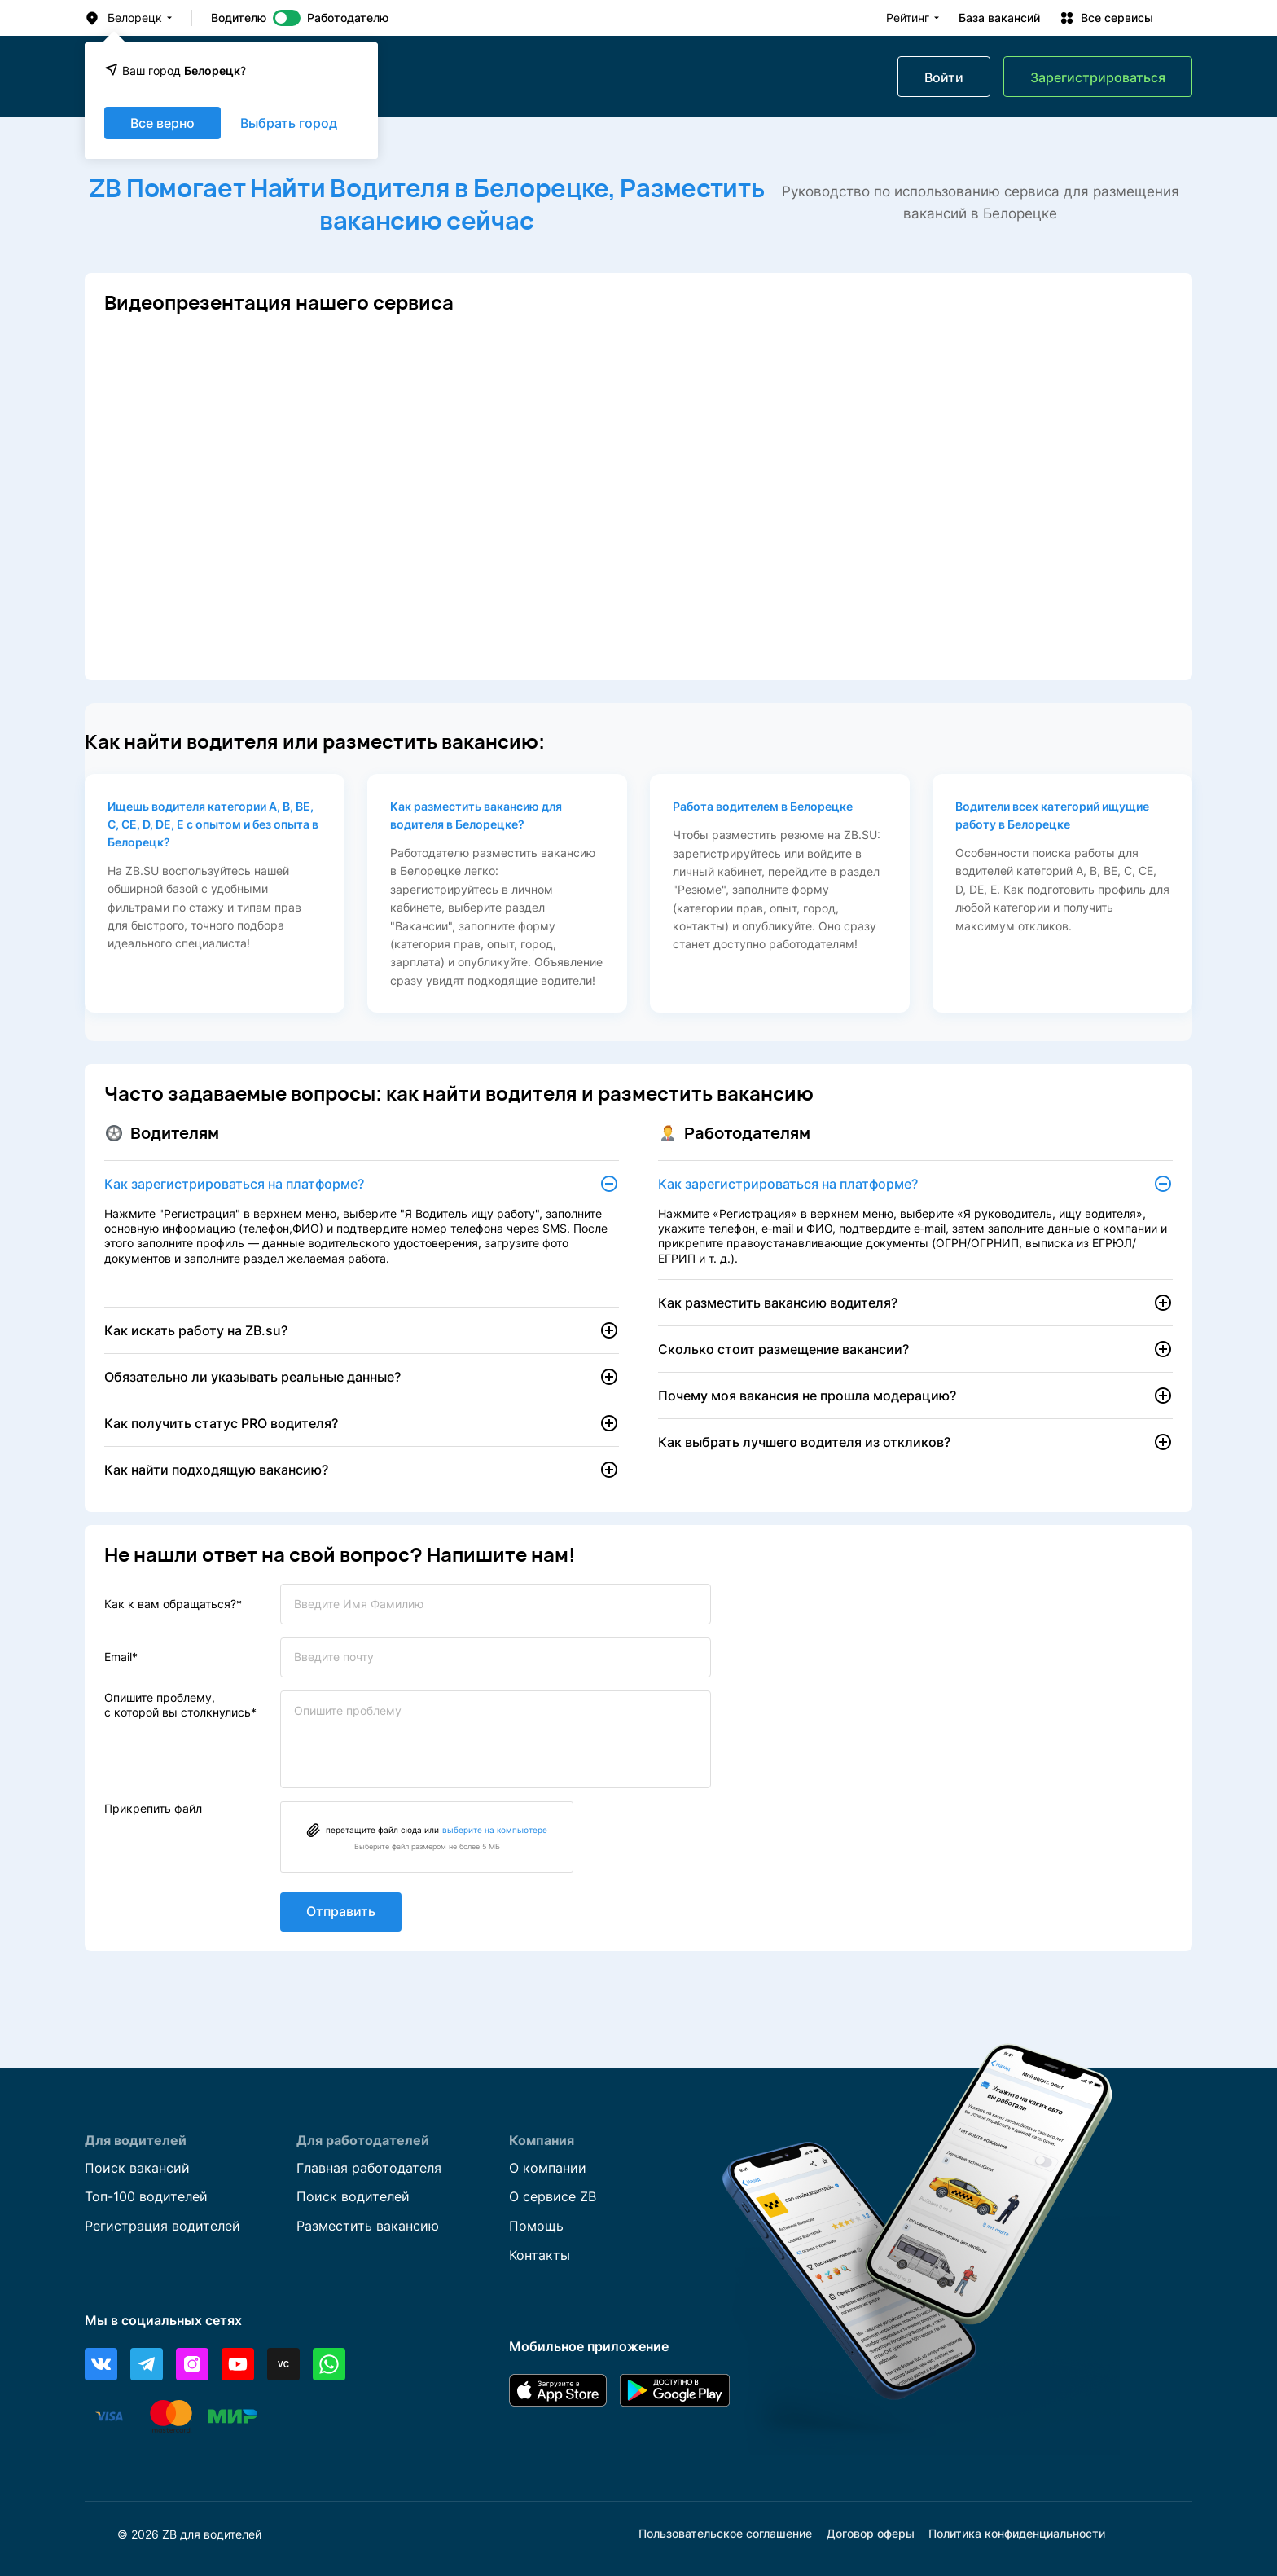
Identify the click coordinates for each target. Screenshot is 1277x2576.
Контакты (539, 2255)
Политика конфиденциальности (1016, 2534)
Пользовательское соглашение (725, 2534)
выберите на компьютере (494, 1833)
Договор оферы (871, 2534)
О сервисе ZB (552, 2196)
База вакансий (999, 17)
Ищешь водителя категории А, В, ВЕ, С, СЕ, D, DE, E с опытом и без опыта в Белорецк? (213, 824)
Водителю (238, 17)
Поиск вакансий (137, 2167)
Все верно (162, 123)
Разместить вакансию (367, 2226)
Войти (943, 77)
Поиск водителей (353, 2196)
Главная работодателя (368, 2167)
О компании (547, 2167)
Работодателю (347, 17)
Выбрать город (288, 123)
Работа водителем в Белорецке (763, 806)
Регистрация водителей (162, 2226)
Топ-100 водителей (146, 2196)
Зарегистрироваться (1097, 77)
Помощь (536, 2226)
